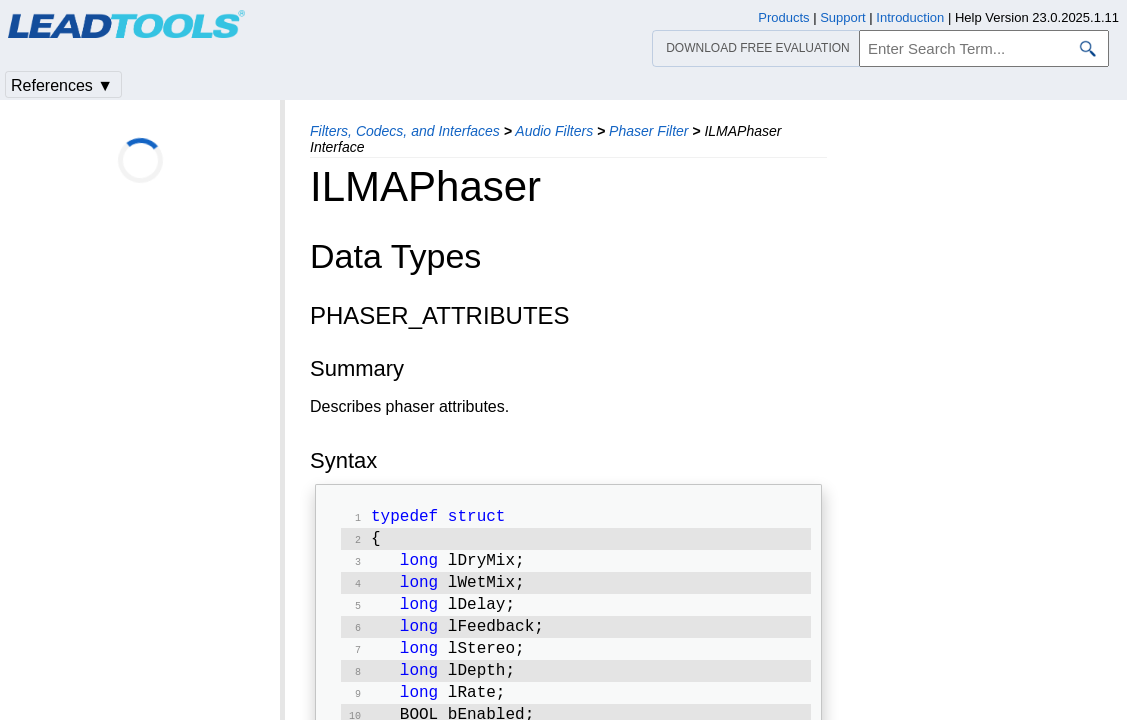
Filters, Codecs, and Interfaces (405, 131)
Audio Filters (554, 131)
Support (843, 17)
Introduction (910, 17)
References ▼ (62, 85)
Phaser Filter (648, 131)
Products (783, 17)
